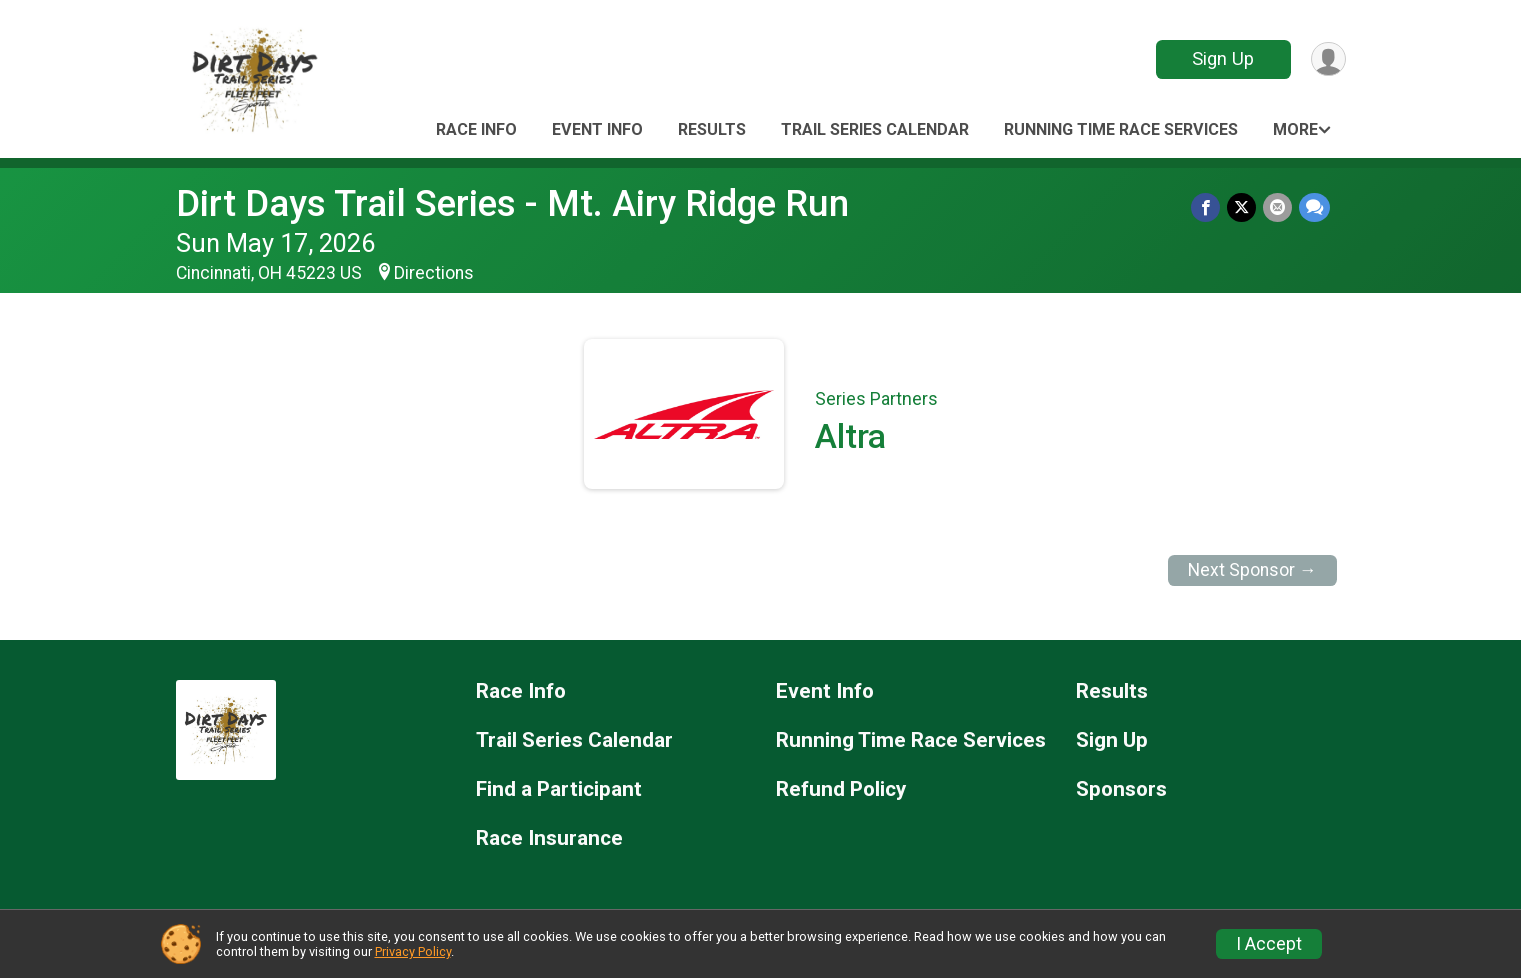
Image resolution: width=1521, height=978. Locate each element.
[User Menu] (1327, 59)
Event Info (597, 129)
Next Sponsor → (1252, 570)
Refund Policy (841, 789)
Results (712, 129)
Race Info (476, 129)
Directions (434, 273)
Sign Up (1221, 58)
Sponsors (1121, 789)
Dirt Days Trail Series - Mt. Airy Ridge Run (512, 203)
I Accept (1269, 944)
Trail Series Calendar (875, 129)
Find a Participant (559, 789)
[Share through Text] (1314, 207)
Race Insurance (549, 838)
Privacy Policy (413, 951)
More (1295, 129)
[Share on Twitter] (1243, 207)
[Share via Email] (1278, 207)
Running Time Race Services (1121, 129)
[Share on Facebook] (1208, 207)
